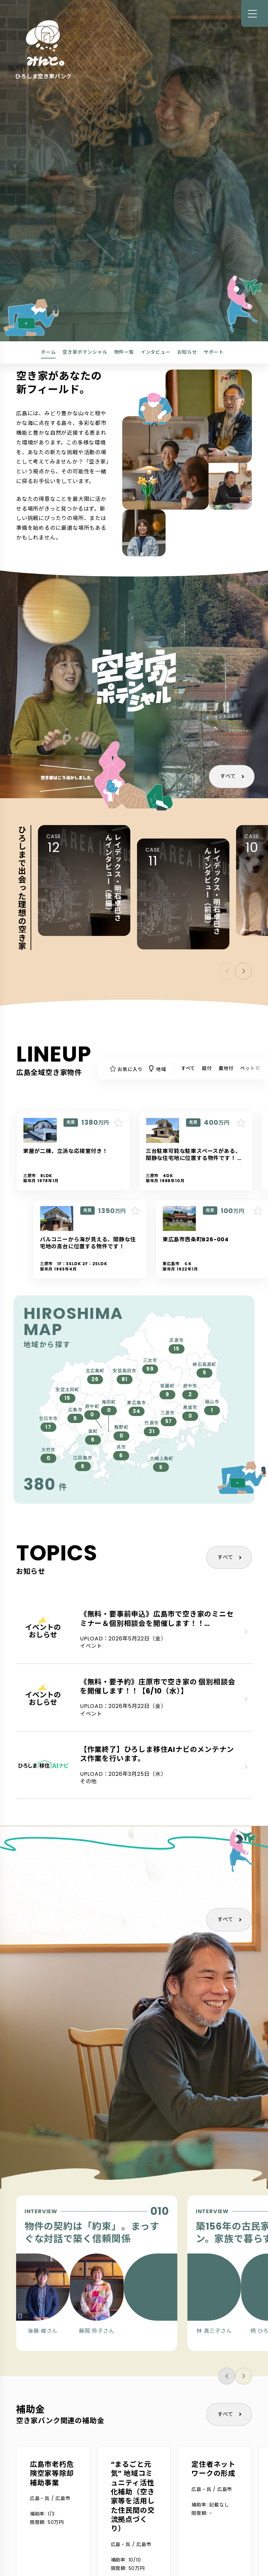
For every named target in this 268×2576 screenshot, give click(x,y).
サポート (214, 352)
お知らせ (187, 352)
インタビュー (156, 352)
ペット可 (250, 1068)
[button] (243, 971)
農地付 (226, 1068)
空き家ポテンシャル (84, 352)
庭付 (207, 1068)
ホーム (48, 352)
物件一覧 (124, 352)
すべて (228, 776)
